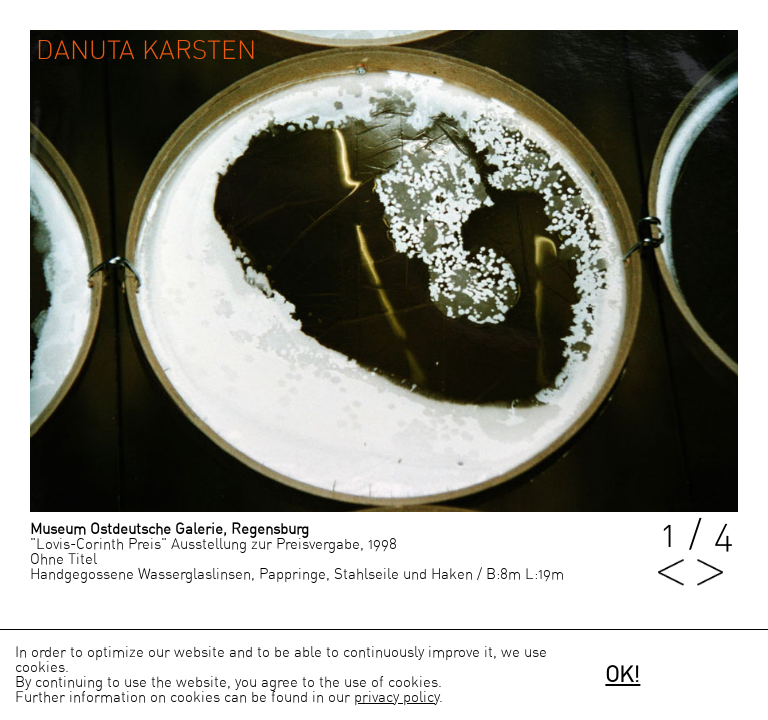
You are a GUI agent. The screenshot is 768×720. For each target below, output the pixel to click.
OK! (622, 675)
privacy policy (396, 697)
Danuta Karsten (146, 51)
